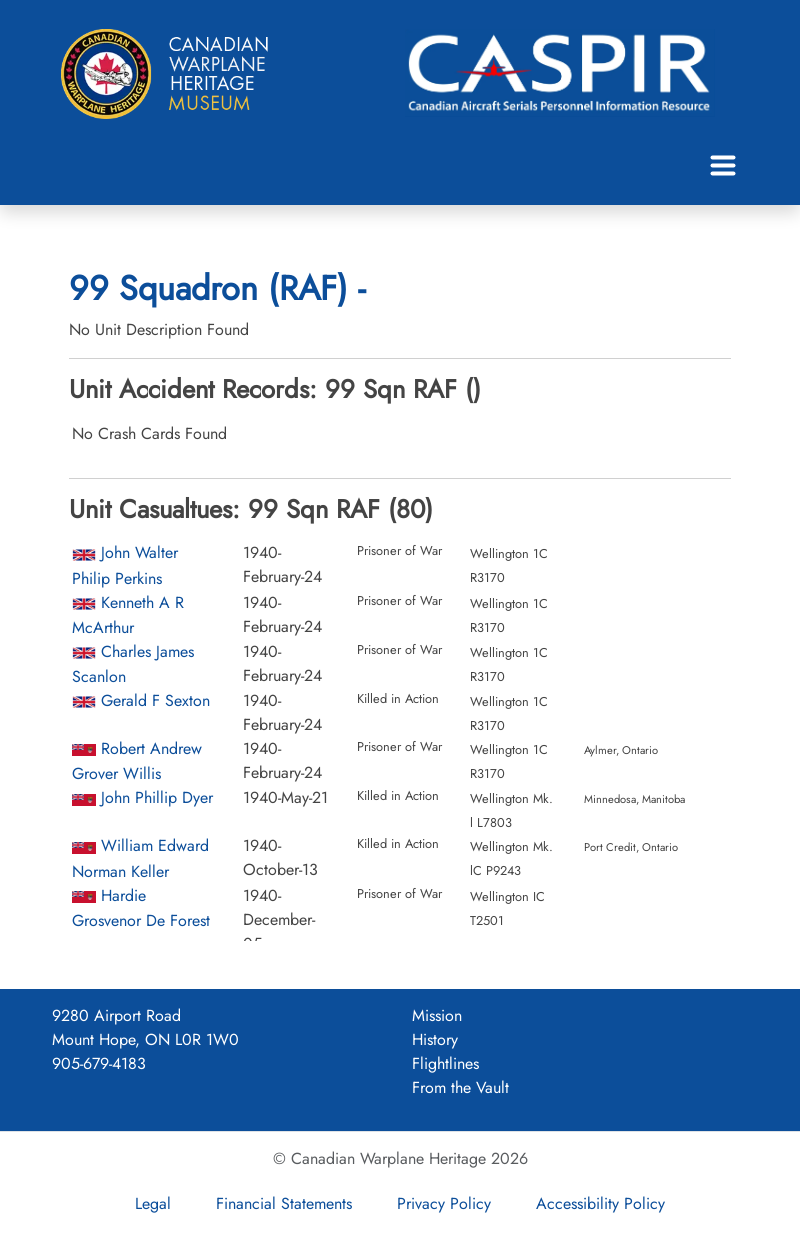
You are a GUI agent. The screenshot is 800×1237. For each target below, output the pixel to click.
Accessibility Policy (600, 1203)
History (435, 1039)
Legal (153, 1203)
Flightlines (445, 1063)
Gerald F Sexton (155, 700)
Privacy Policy (444, 1203)
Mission (437, 1015)
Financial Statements (284, 1203)
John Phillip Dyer (157, 797)
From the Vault (460, 1087)
